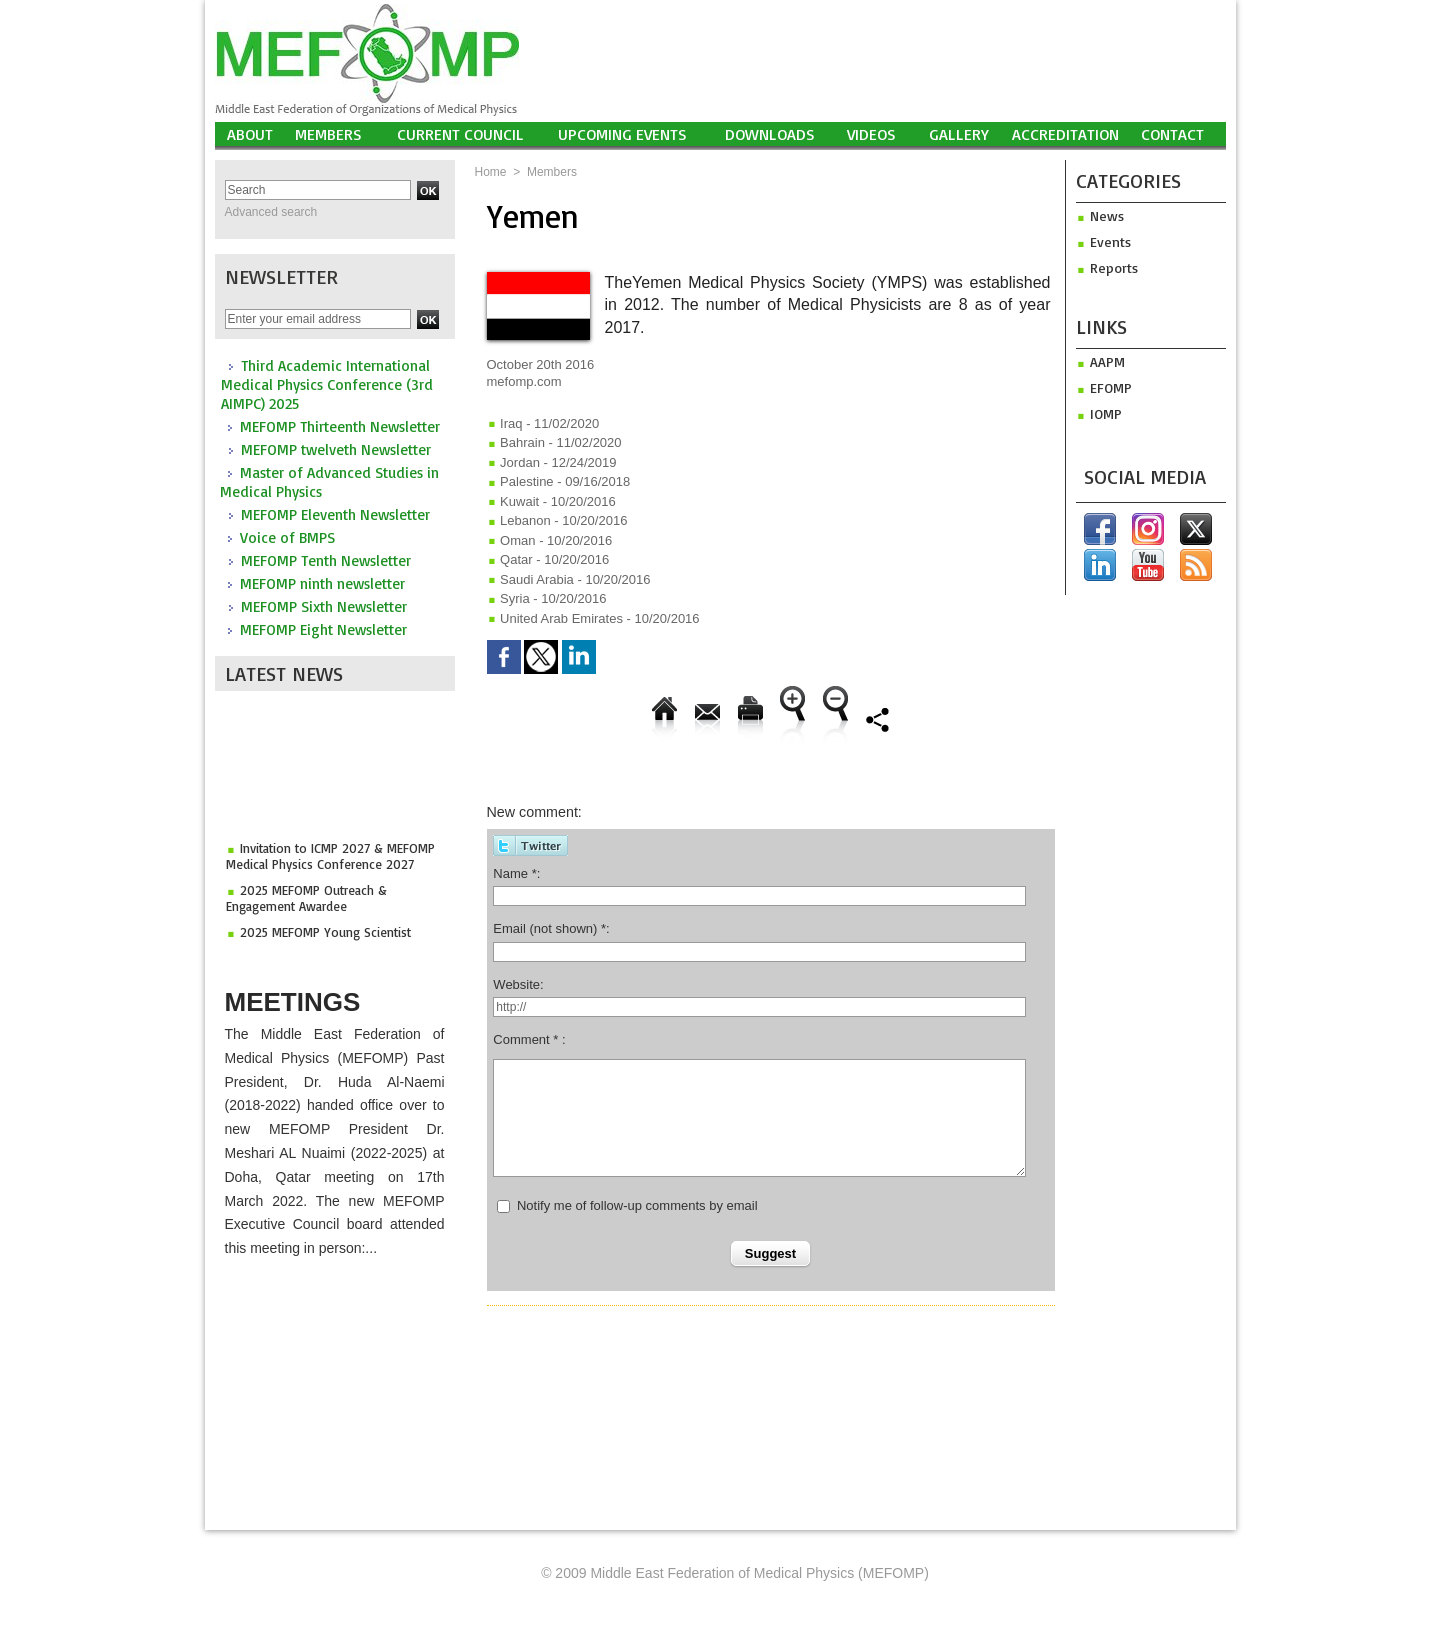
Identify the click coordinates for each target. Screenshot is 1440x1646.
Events (1103, 241)
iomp (1099, 413)
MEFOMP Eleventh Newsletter (335, 514)
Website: (518, 984)
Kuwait (513, 501)
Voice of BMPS (287, 537)
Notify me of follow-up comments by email (637, 1205)
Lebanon (519, 520)
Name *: (516, 873)
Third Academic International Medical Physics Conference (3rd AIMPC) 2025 (327, 384)
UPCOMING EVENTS (622, 134)
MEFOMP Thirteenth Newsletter (340, 426)
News (1100, 215)
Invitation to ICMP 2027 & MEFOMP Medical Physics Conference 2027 (330, 860)
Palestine (520, 481)
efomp (1104, 387)
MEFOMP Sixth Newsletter (324, 606)
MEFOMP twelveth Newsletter (336, 449)
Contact (1172, 134)
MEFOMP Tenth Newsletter (326, 560)
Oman (511, 540)
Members (328, 134)
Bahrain (516, 442)
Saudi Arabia (530, 579)
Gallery (959, 134)
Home (491, 172)
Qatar (510, 559)
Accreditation (1065, 134)
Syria (508, 598)
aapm (1100, 361)
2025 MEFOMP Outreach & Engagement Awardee (306, 902)
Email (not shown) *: (551, 928)
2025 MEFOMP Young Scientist (325, 936)
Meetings (293, 1002)
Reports (1107, 267)
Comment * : (529, 1039)
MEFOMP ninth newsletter (322, 583)
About (250, 134)
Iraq (505, 423)
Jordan (513, 462)
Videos (871, 134)
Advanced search (271, 212)
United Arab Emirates (555, 618)
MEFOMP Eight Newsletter (323, 629)
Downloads (770, 134)
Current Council (460, 134)
